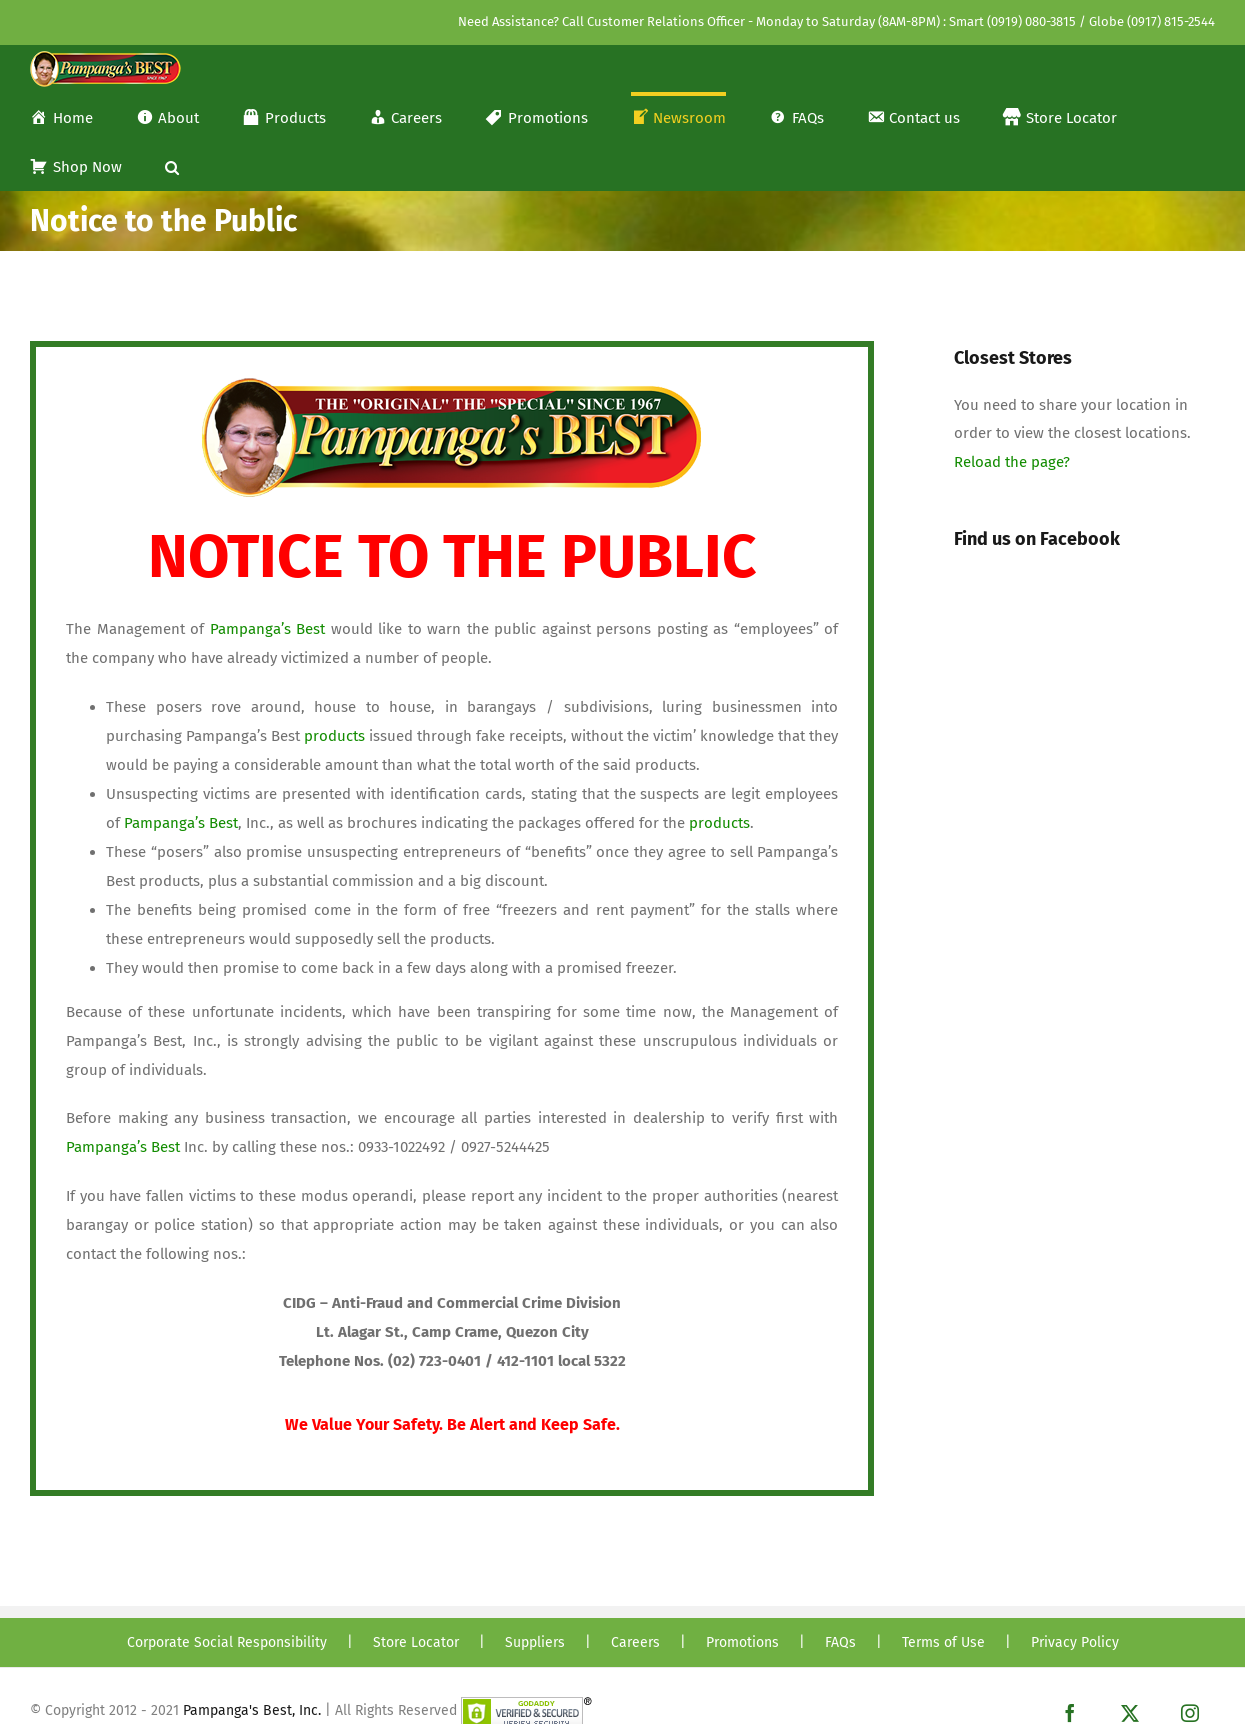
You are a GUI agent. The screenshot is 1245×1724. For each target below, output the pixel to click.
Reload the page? (1012, 462)
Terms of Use (943, 1642)
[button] (172, 165)
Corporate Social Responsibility (227, 1642)
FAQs (840, 1642)
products (336, 736)
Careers (635, 1642)
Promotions (742, 1642)
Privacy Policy (1075, 1642)
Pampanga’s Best (268, 629)
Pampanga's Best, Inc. (252, 1710)
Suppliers (535, 1642)
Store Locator (416, 1642)
